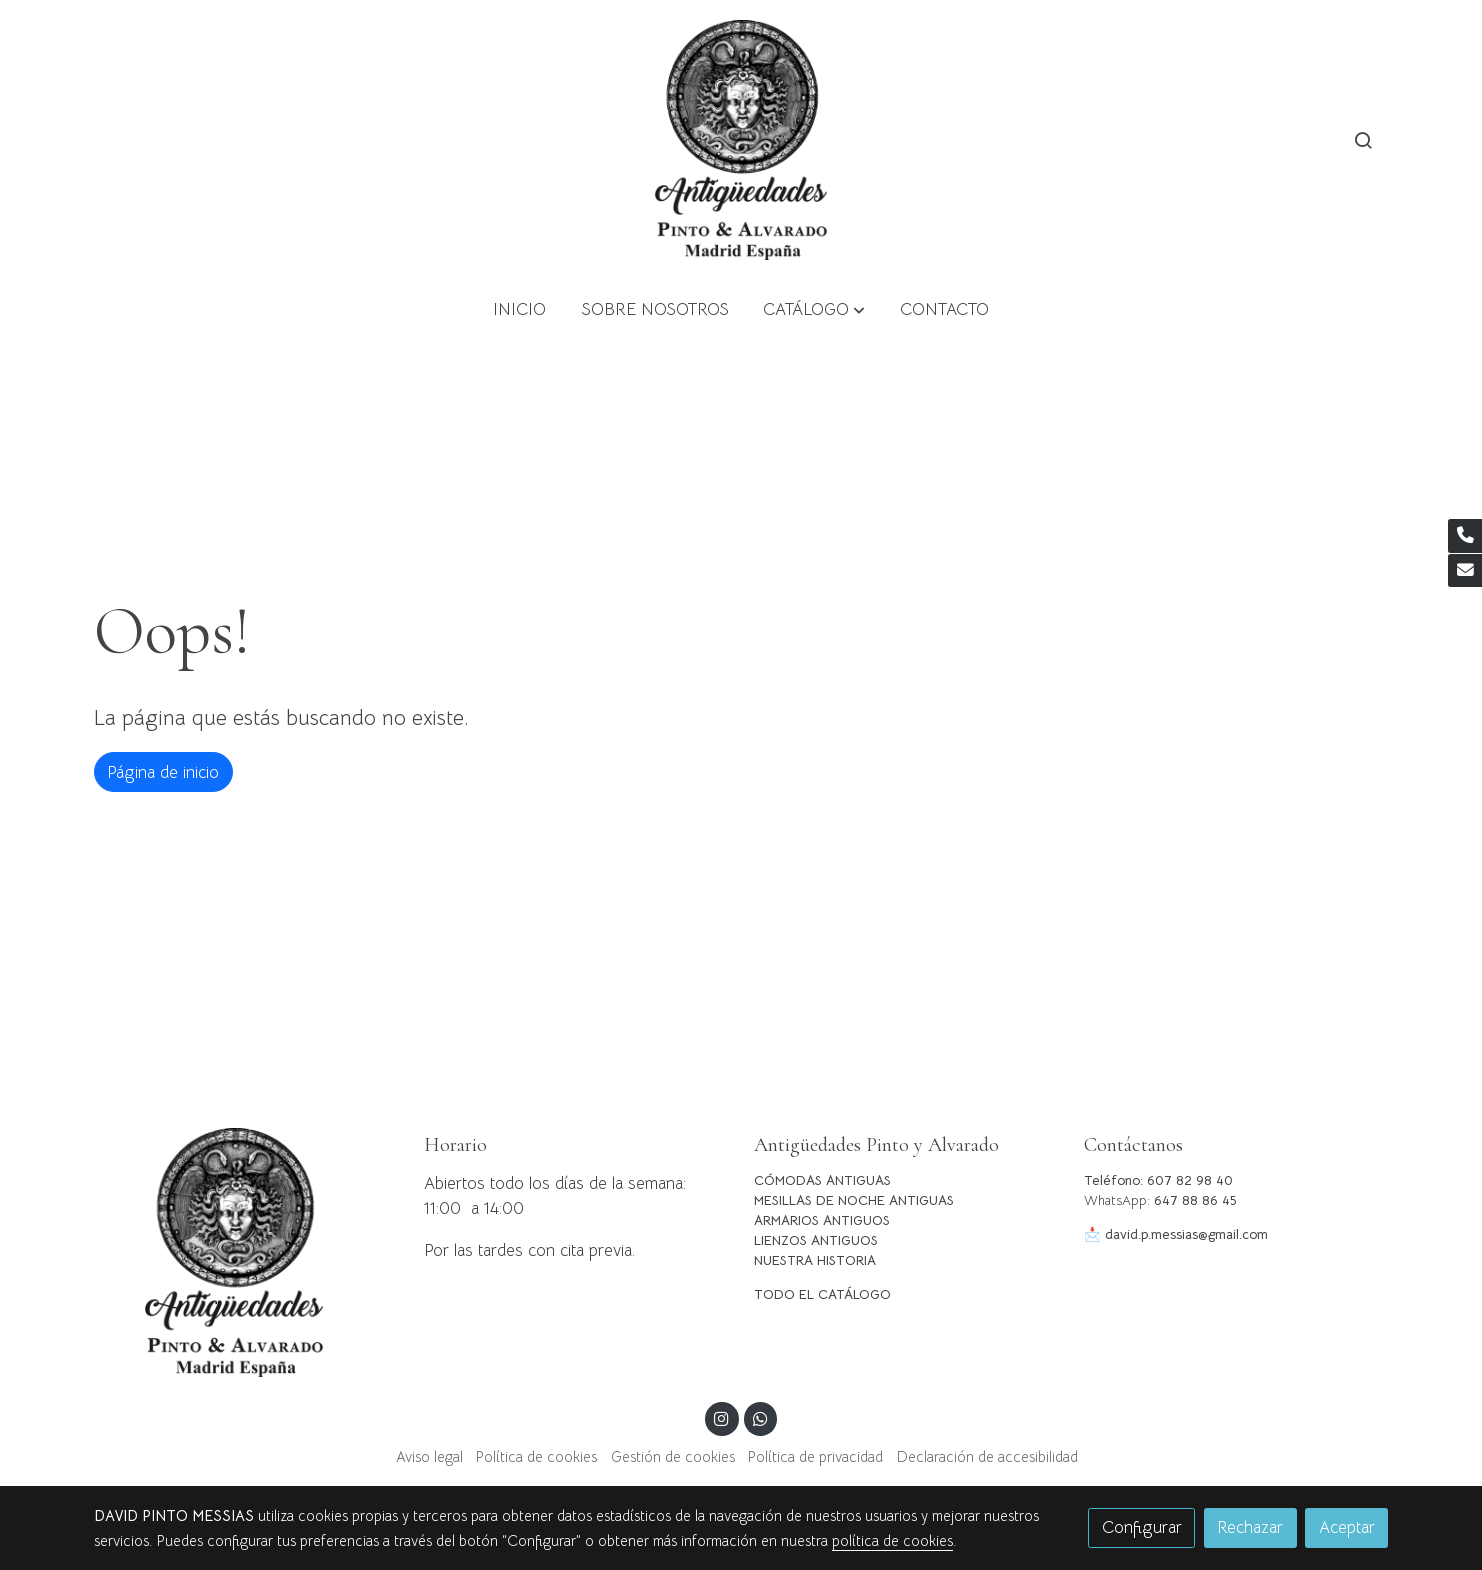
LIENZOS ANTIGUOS (816, 1240)
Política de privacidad (815, 1457)
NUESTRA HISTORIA (815, 1260)
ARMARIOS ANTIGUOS (822, 1220)
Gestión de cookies (673, 1457)
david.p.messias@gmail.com (1186, 1234)
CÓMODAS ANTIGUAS (822, 1180)
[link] (741, 140)
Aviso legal (429, 1457)
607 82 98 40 (1190, 1180)
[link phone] (1465, 536)
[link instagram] (722, 1417)
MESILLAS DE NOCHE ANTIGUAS (854, 1200)
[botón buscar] (1363, 140)
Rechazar (1250, 1527)
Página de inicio (163, 772)
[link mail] (1465, 571)
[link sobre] (246, 1252)
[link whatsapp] (760, 1417)
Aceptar (1347, 1527)
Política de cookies (536, 1457)
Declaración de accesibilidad (987, 1457)
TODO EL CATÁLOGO (822, 1294)
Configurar (1142, 1527)
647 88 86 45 (1195, 1200)
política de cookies (892, 1541)
